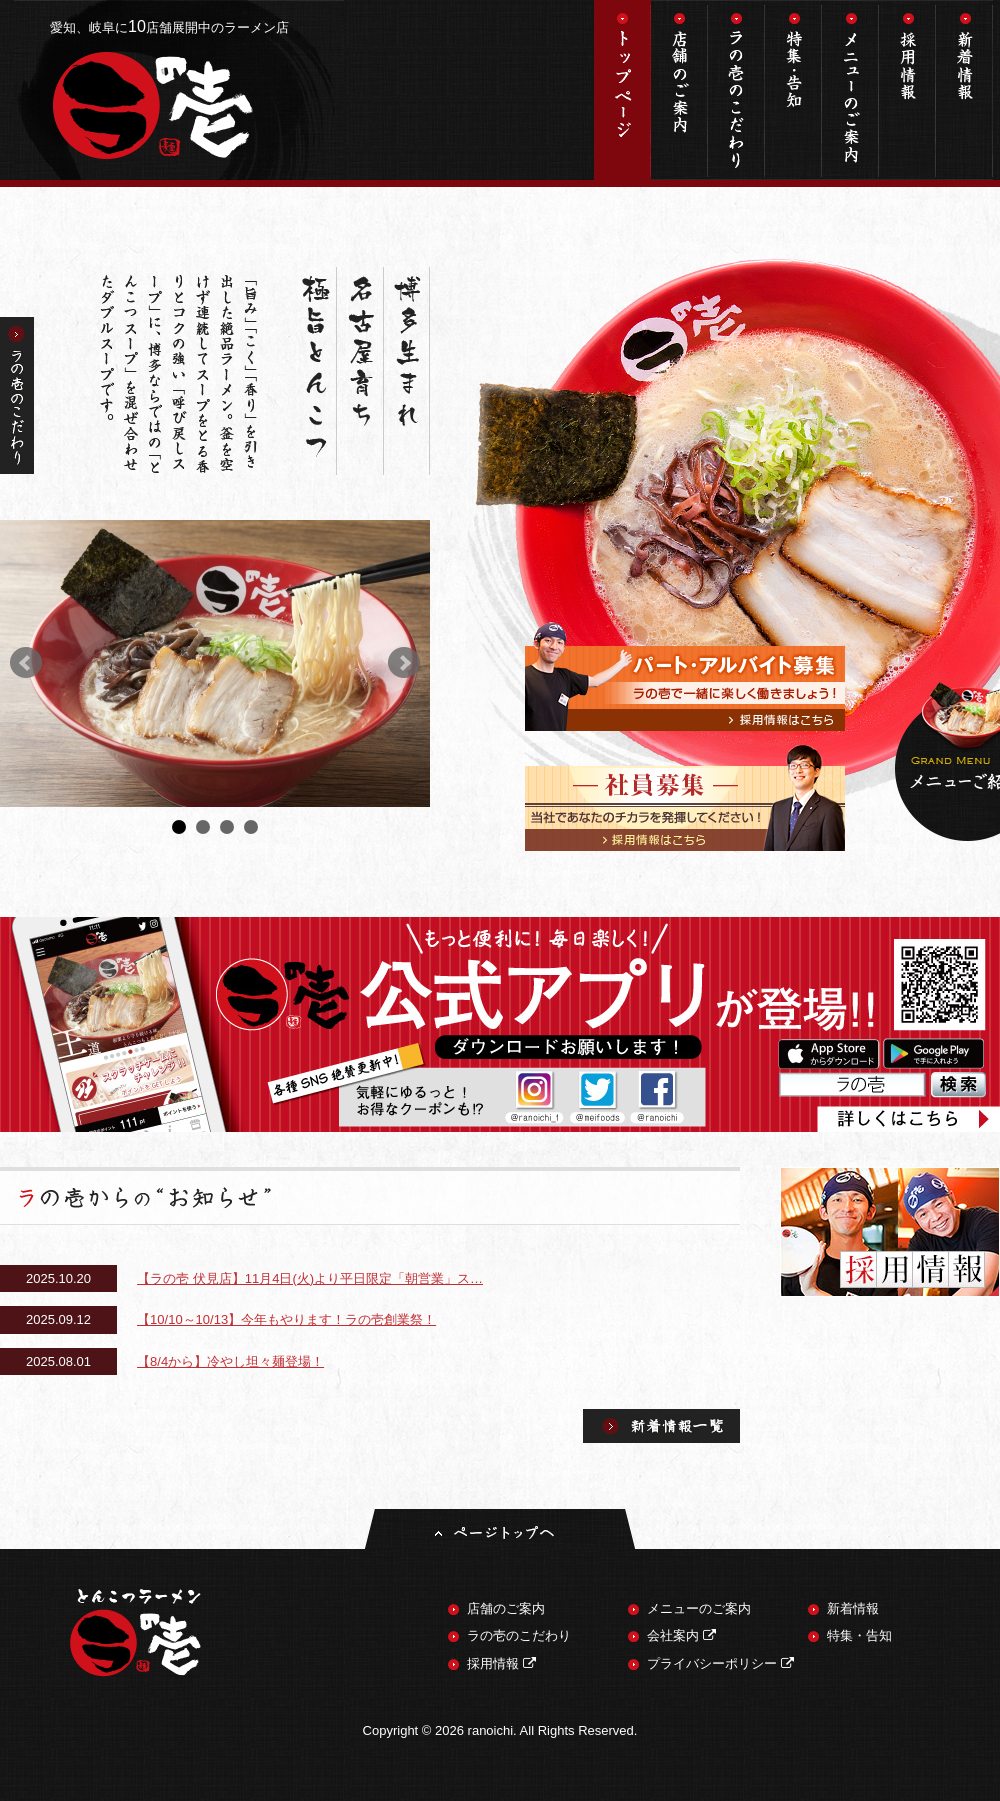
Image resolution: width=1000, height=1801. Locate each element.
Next (404, 663)
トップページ (622, 90)
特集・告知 (793, 90)
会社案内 (681, 1635)
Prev (26, 663)
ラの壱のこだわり (736, 90)
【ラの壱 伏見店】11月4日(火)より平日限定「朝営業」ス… (310, 1278)
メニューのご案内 (850, 90)
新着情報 (964, 90)
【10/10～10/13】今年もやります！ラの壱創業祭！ (286, 1319)
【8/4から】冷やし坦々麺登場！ (230, 1361)
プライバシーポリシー (720, 1663)
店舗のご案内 (679, 90)
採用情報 (907, 90)
